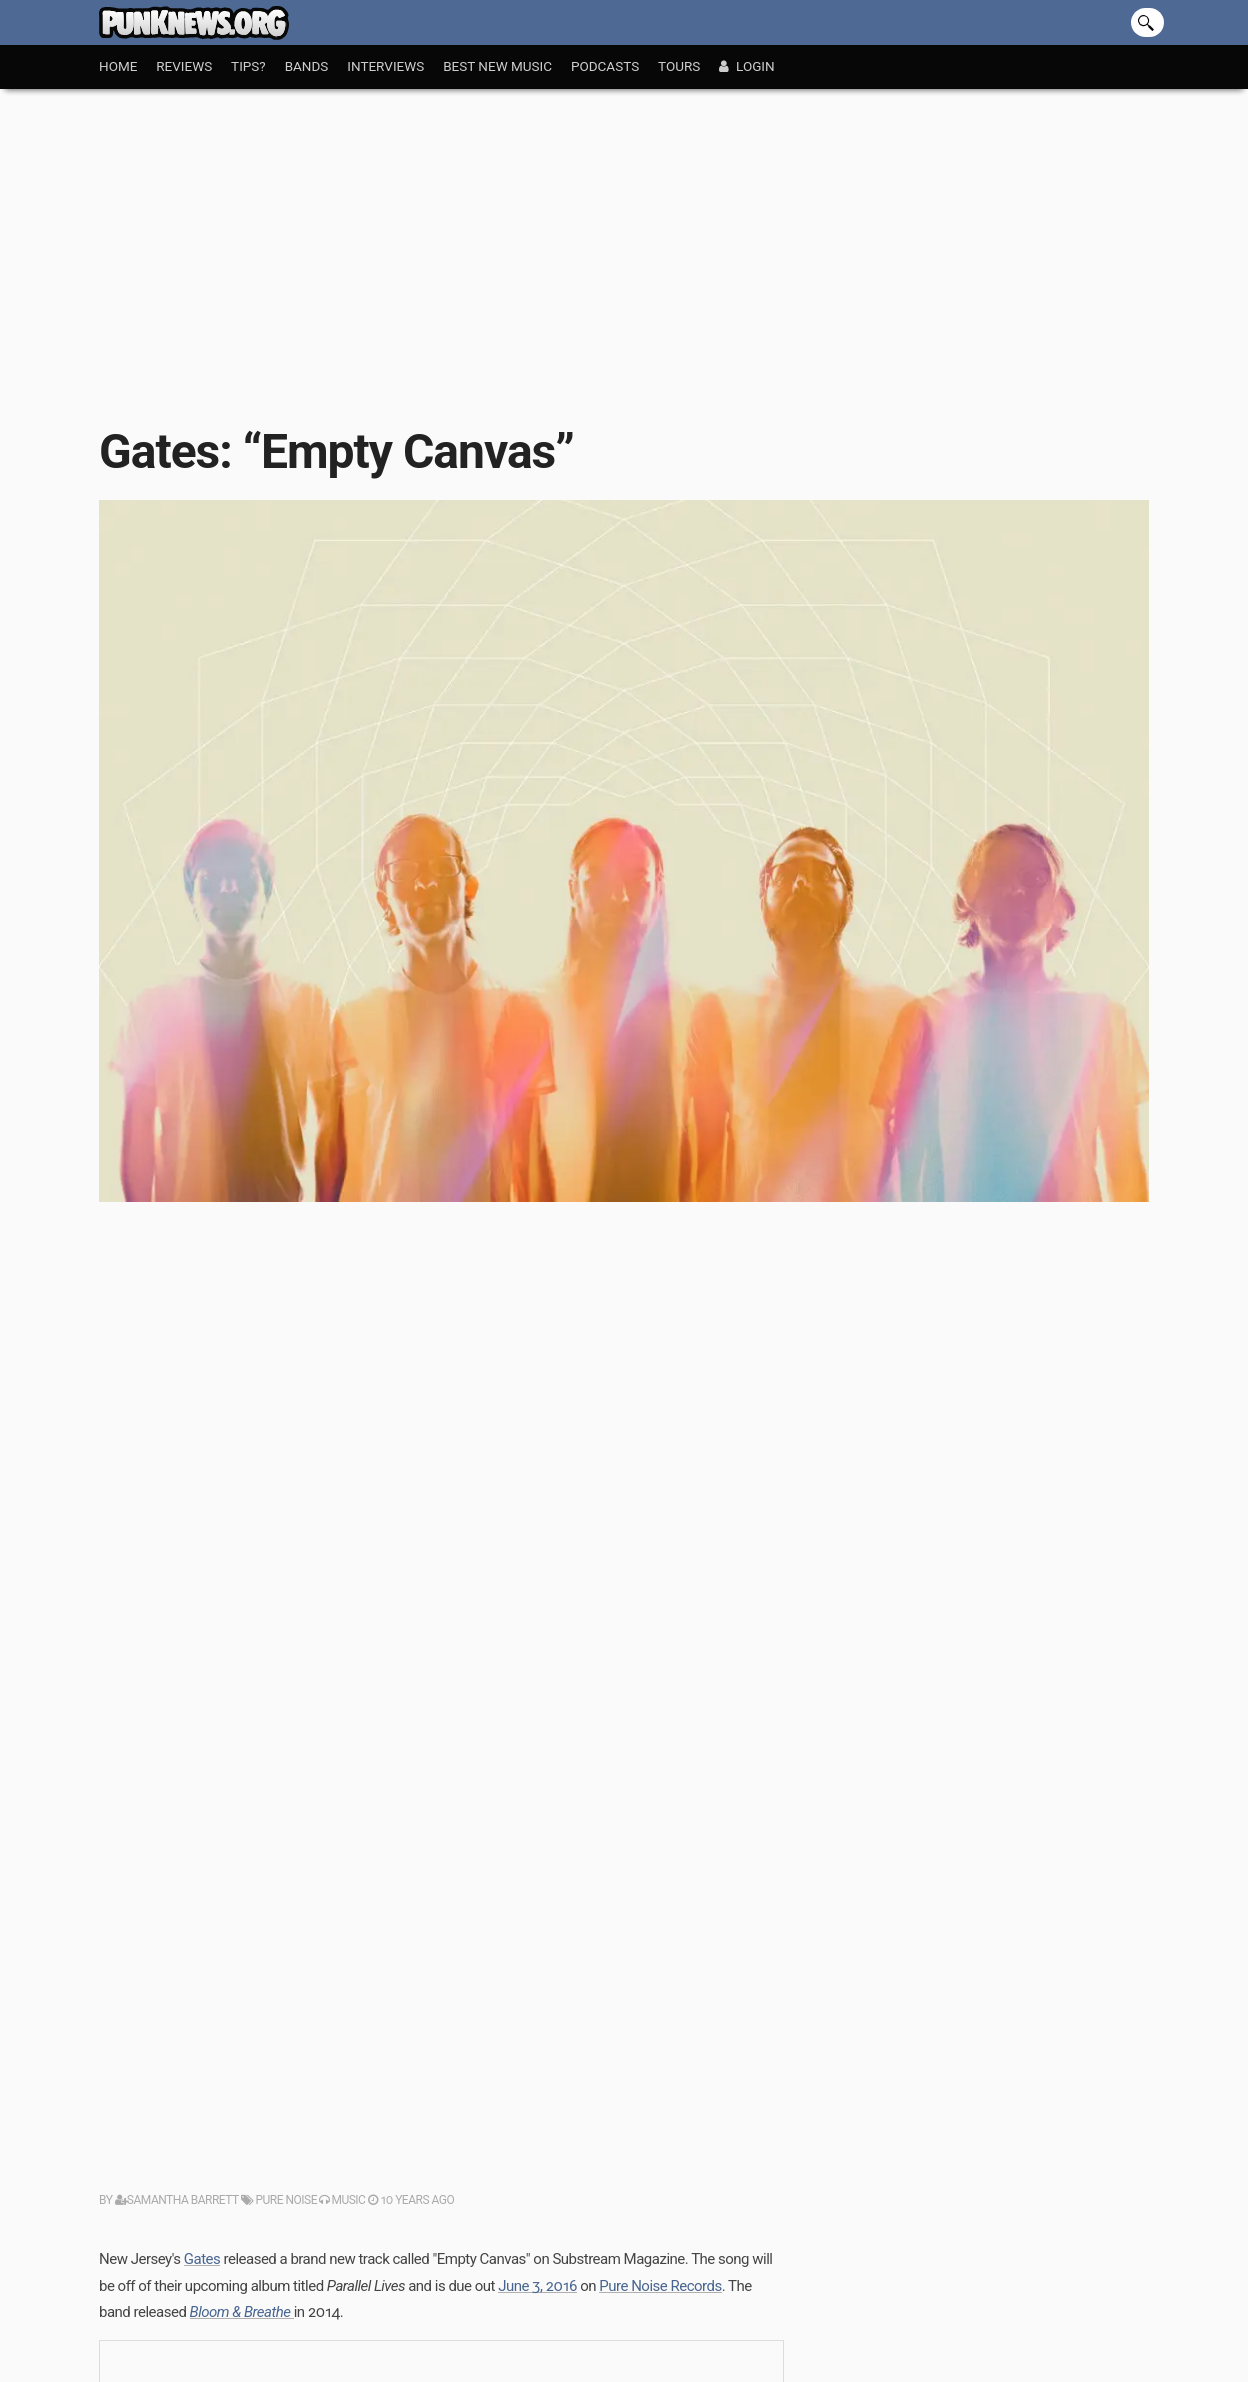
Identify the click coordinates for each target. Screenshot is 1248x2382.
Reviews (184, 66)
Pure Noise (279, 2200)
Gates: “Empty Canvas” (336, 451)
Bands (307, 66)
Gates (202, 2259)
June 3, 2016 (537, 2286)
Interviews (385, 66)
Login (746, 66)
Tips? (248, 66)
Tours (679, 66)
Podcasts (605, 66)
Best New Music (497, 66)
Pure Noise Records (660, 2286)
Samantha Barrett (177, 2200)
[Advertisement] (624, 239)
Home (118, 66)
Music (342, 2200)
